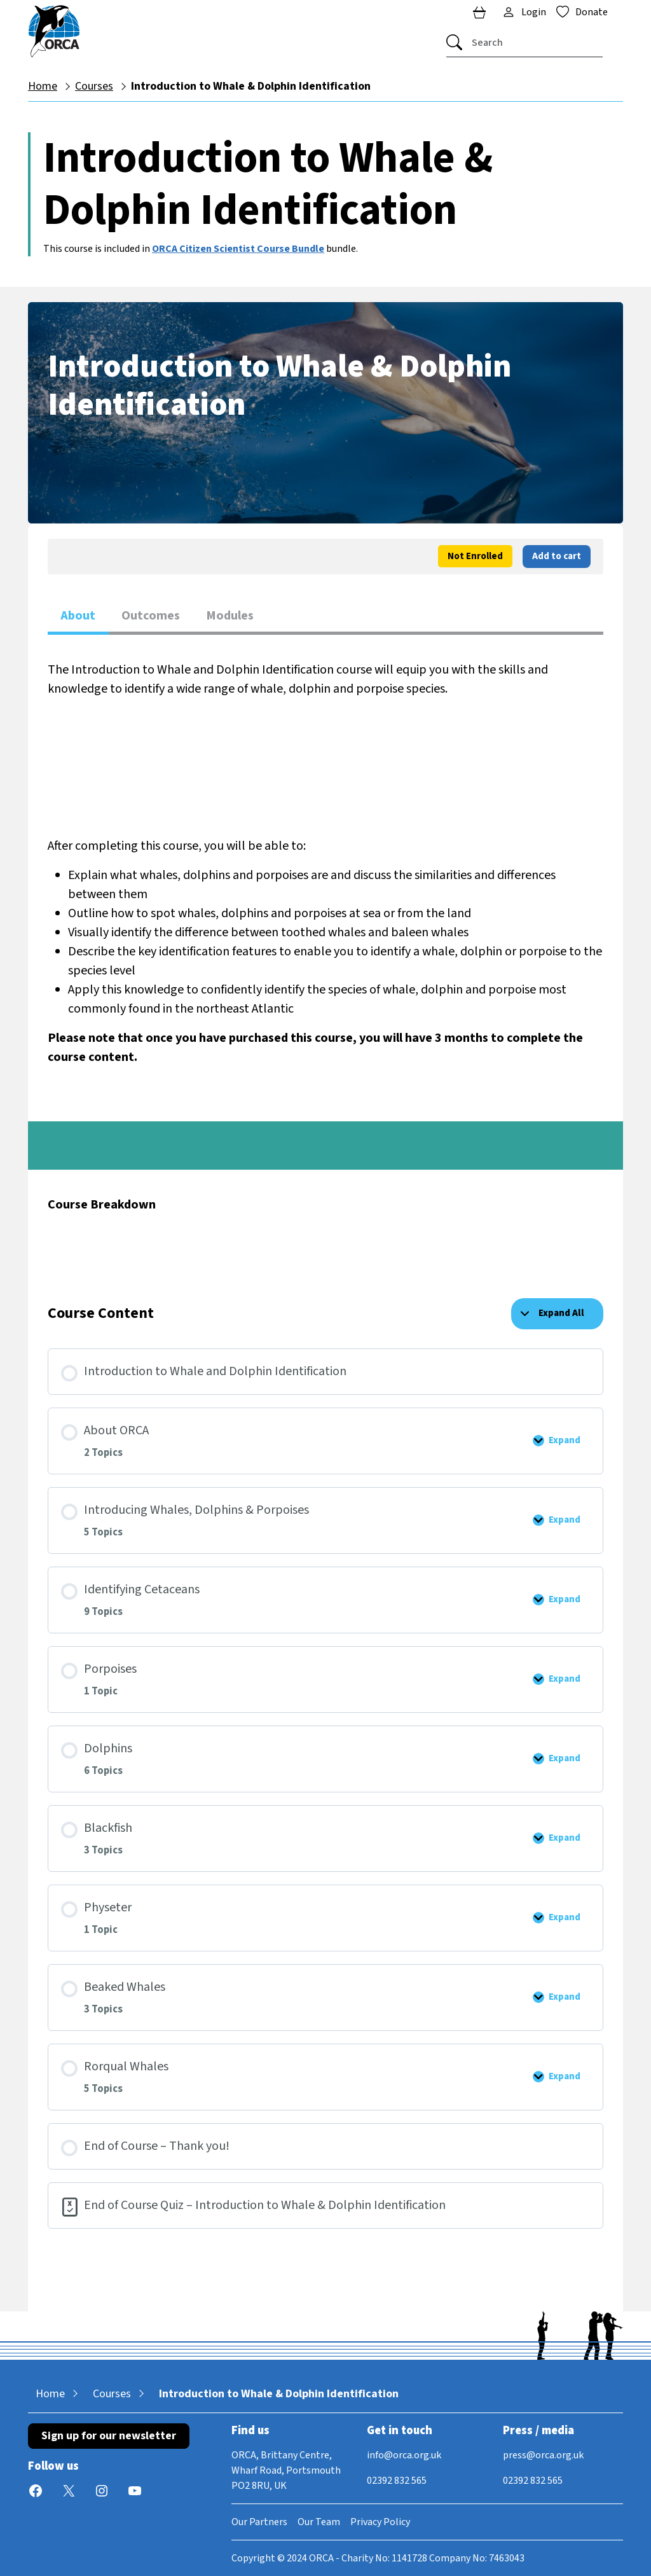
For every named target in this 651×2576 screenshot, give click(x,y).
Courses (94, 86)
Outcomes (150, 616)
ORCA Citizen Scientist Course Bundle (238, 249)
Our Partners (259, 2522)
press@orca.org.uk (543, 2455)
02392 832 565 (397, 2481)
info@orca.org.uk (404, 2455)
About (77, 616)
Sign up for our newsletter (108, 2436)
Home (42, 86)
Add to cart (556, 556)
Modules (230, 616)
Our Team (319, 2522)
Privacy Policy (380, 2522)
